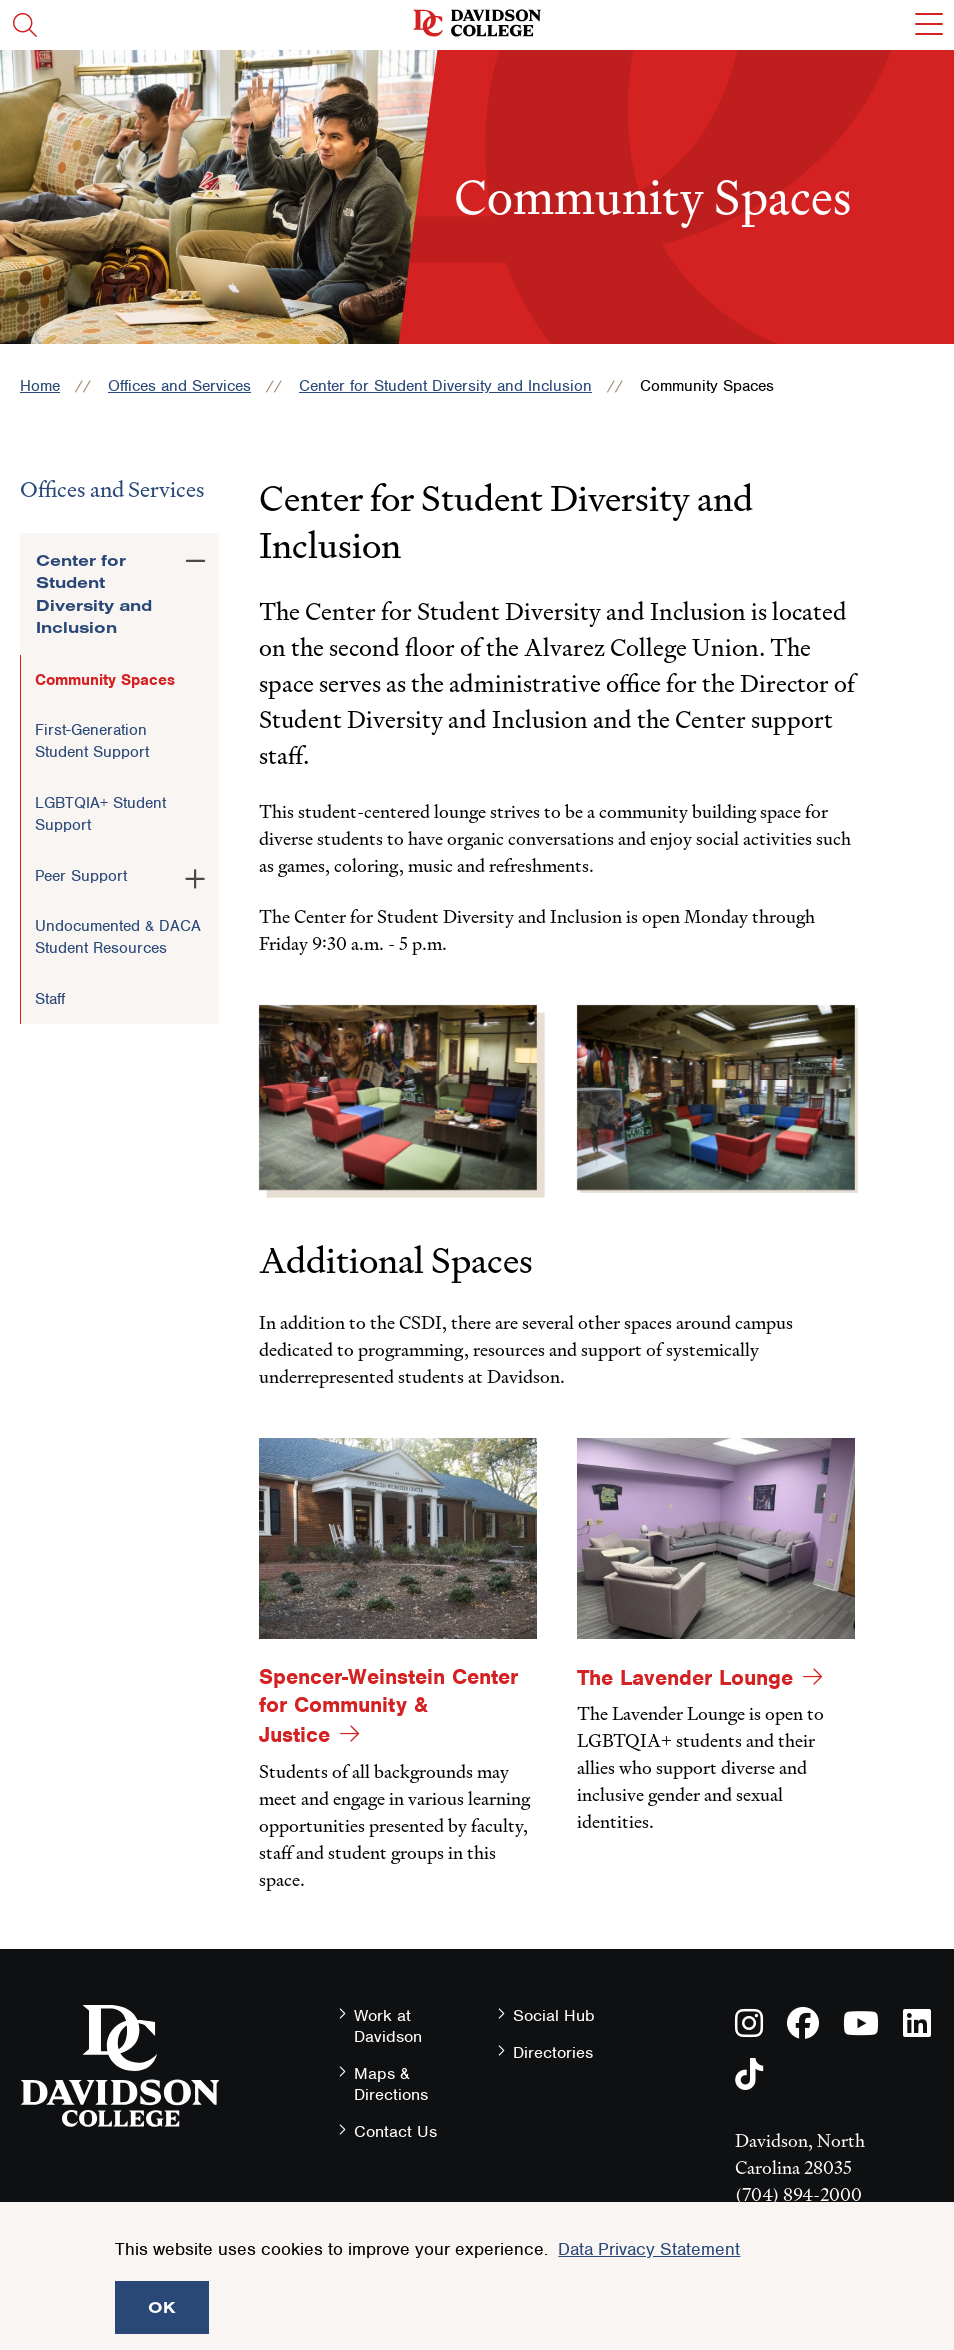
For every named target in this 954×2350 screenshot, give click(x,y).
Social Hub (554, 2015)
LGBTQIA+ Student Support (100, 814)
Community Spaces (105, 680)
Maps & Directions (391, 2084)
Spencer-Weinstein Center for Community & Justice (388, 1705)
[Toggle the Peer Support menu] (196, 875)
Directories (553, 2052)
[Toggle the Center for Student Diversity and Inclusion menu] (196, 557)
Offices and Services (179, 386)
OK (162, 2307)
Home (40, 386)
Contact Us (395, 2131)
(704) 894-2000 (798, 2194)
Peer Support (81, 876)
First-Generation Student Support (92, 741)
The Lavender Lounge (685, 1677)
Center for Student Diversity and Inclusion (445, 386)
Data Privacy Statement (649, 2249)
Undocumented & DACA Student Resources (118, 937)
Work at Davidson (388, 2026)
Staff (50, 999)
